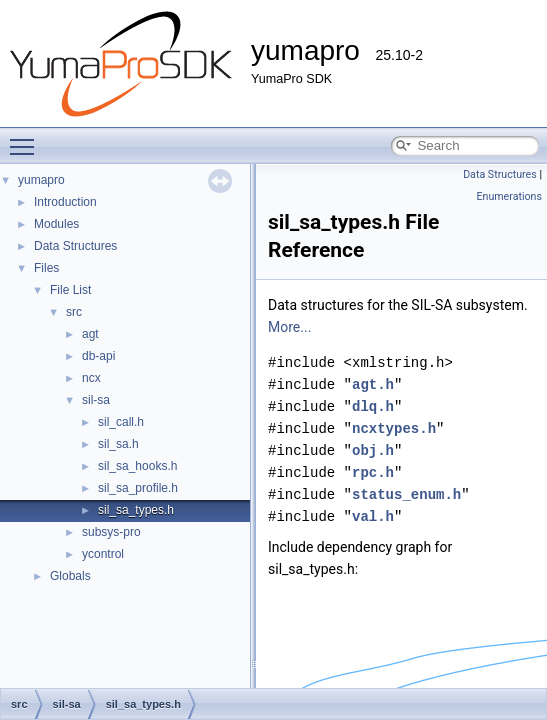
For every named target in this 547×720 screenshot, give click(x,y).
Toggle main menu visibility (27, 138)
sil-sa (96, 400)
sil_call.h (121, 422)
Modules (56, 224)
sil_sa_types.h (136, 510)
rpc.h (373, 472)
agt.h (373, 384)
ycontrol (103, 554)
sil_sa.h (118, 444)
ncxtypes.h (394, 428)
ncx (91, 378)
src (74, 312)
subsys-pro (111, 532)
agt (90, 334)
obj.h (373, 450)
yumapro (41, 180)
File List (70, 290)
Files (46, 268)
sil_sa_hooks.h (137, 466)
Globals (70, 576)
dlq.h (373, 406)
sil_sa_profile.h (138, 488)
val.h (373, 516)
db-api (98, 356)
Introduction (65, 202)
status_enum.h (406, 494)
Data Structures (75, 246)
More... (289, 327)
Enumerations (509, 196)
